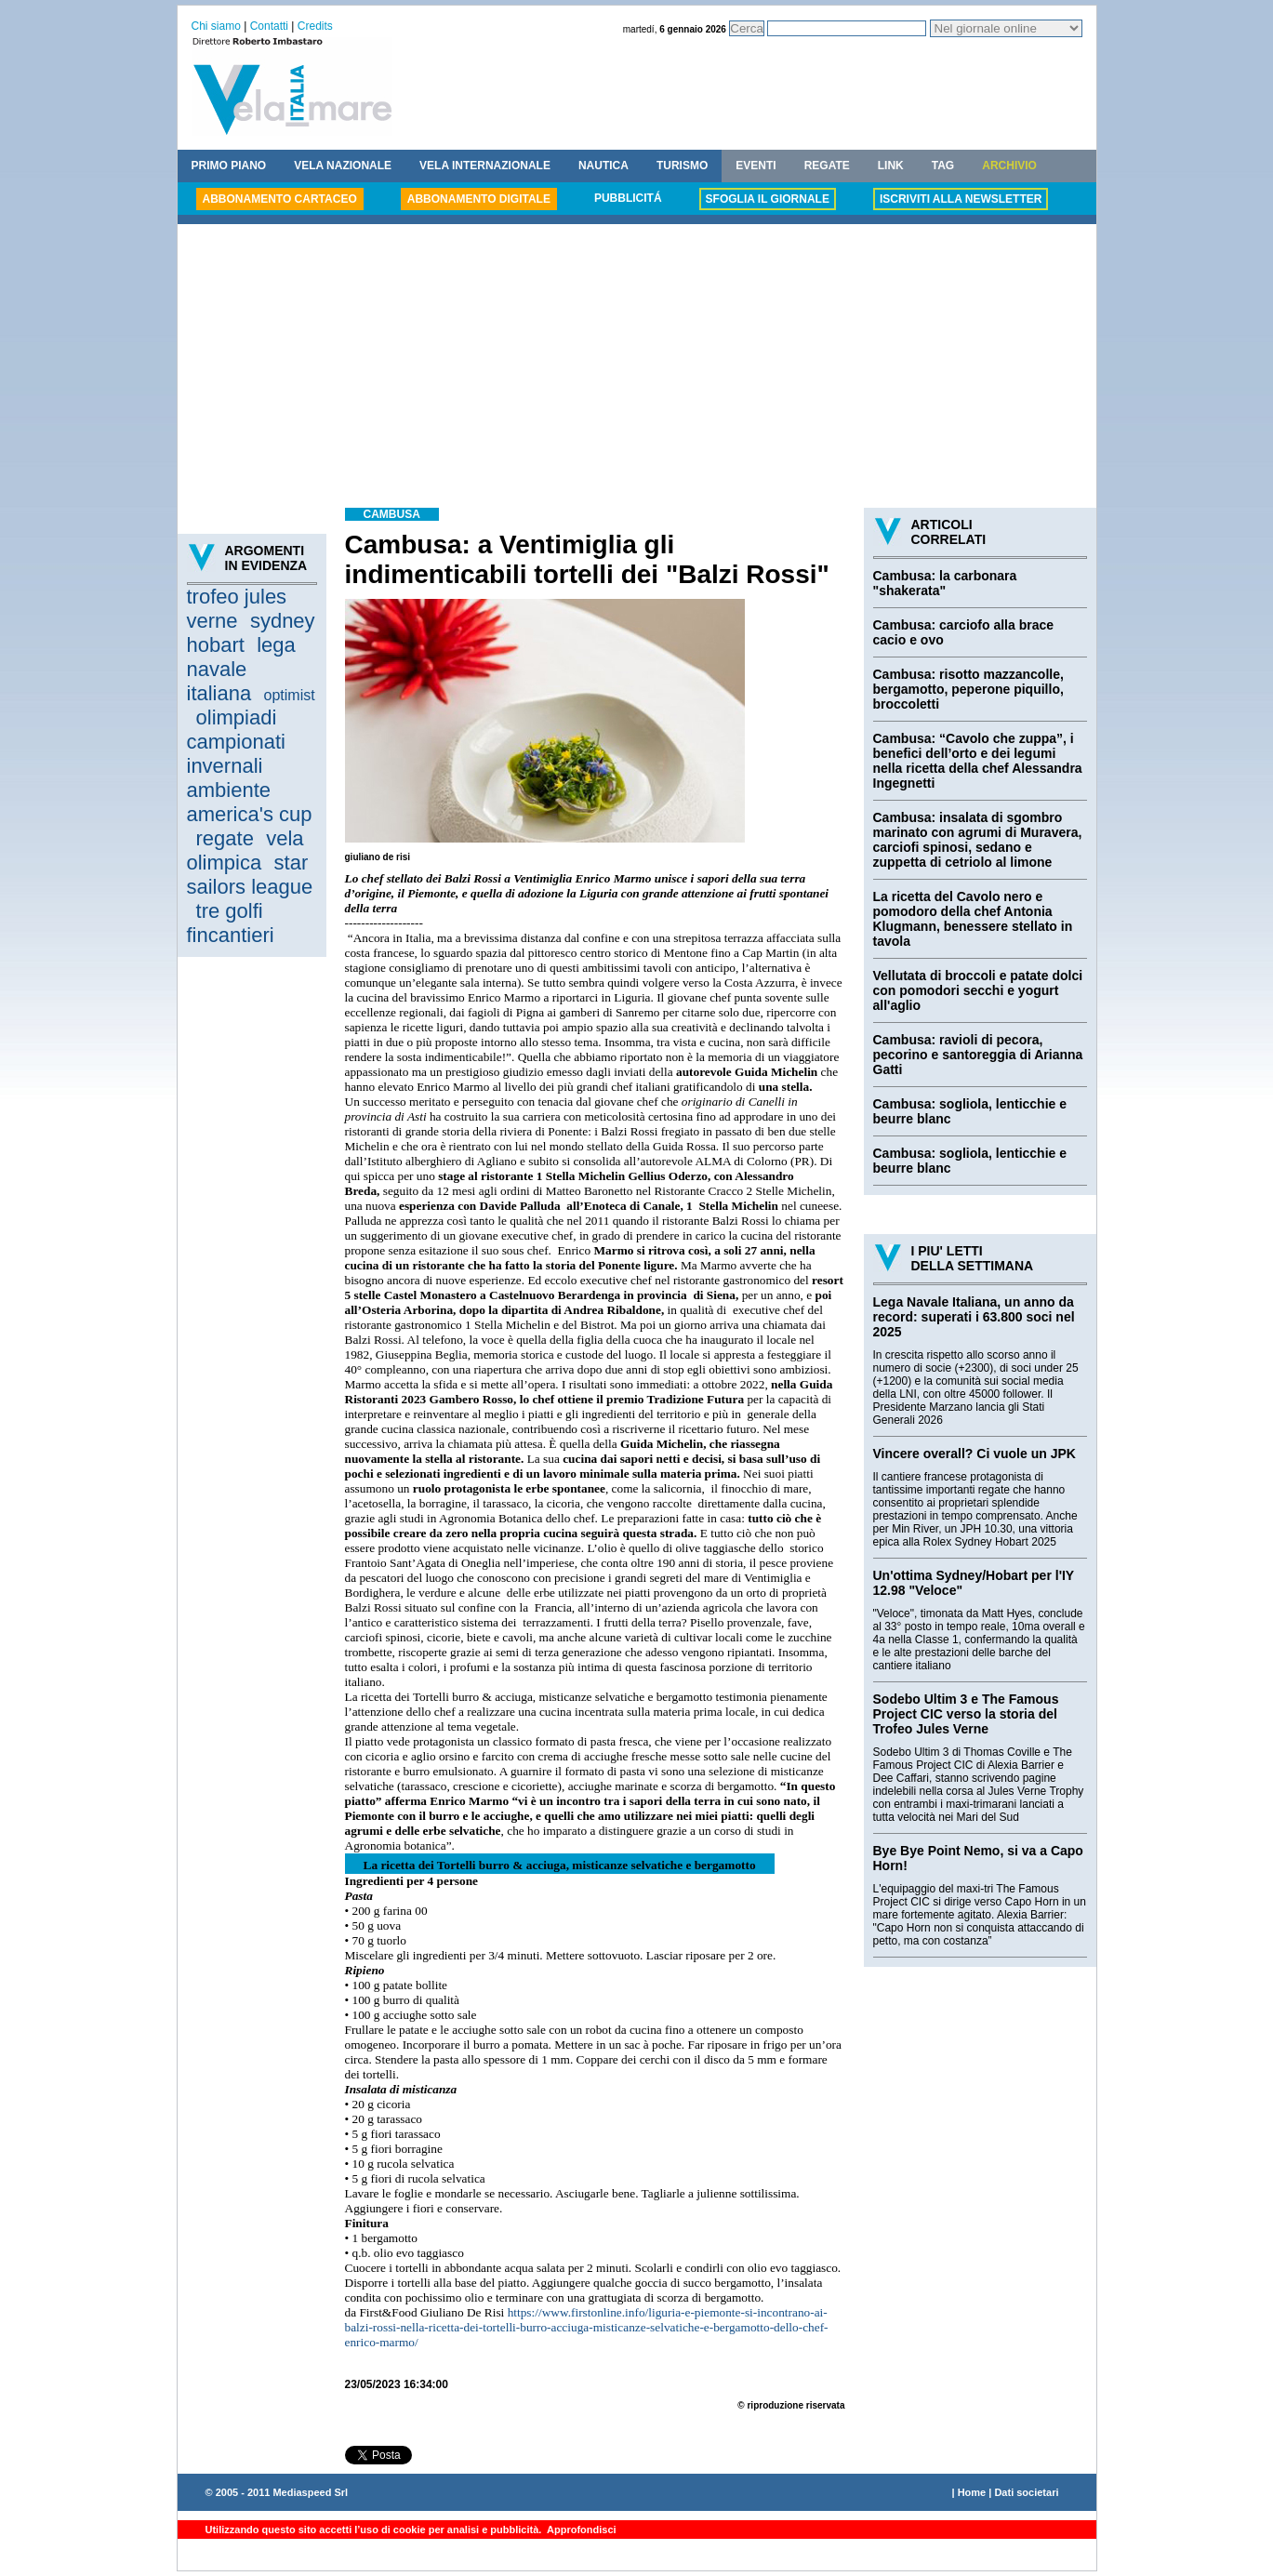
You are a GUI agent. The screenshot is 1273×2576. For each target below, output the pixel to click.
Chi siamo (216, 26)
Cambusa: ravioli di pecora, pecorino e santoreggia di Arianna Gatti (978, 1054)
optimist (289, 695)
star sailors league (250, 874)
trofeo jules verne (237, 608)
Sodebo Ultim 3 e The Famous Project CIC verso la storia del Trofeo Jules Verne (966, 1714)
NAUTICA (603, 165)
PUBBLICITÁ (628, 198)
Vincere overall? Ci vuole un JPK (974, 1453)
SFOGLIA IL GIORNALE (767, 199)
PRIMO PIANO (229, 165)
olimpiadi (236, 717)
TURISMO (682, 165)
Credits (315, 26)
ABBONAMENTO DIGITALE (478, 199)
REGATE (827, 165)
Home (972, 2492)
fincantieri (230, 935)
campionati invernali (236, 753)
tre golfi (229, 911)
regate (225, 838)
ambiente (229, 790)
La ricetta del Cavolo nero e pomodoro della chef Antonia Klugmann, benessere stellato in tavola (973, 919)
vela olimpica (245, 850)
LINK (891, 165)
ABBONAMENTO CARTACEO (280, 199)
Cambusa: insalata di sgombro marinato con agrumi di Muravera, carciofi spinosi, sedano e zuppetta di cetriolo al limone (977, 840)
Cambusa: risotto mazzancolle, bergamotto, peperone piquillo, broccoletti (968, 689)
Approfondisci (580, 2529)
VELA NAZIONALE (342, 165)
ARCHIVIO (1009, 165)
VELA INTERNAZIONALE (484, 165)
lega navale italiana (241, 669)
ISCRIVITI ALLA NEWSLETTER (960, 199)
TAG (943, 165)
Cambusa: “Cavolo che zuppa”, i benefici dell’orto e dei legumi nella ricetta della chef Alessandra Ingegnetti (977, 760)
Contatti (269, 26)
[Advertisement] (637, 368)
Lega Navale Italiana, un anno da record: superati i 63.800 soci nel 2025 (974, 1317)
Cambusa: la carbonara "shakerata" (945, 583)
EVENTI (756, 165)
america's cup (249, 814)
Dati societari (1026, 2492)
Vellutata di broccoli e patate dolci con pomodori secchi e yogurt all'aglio (978, 990)
